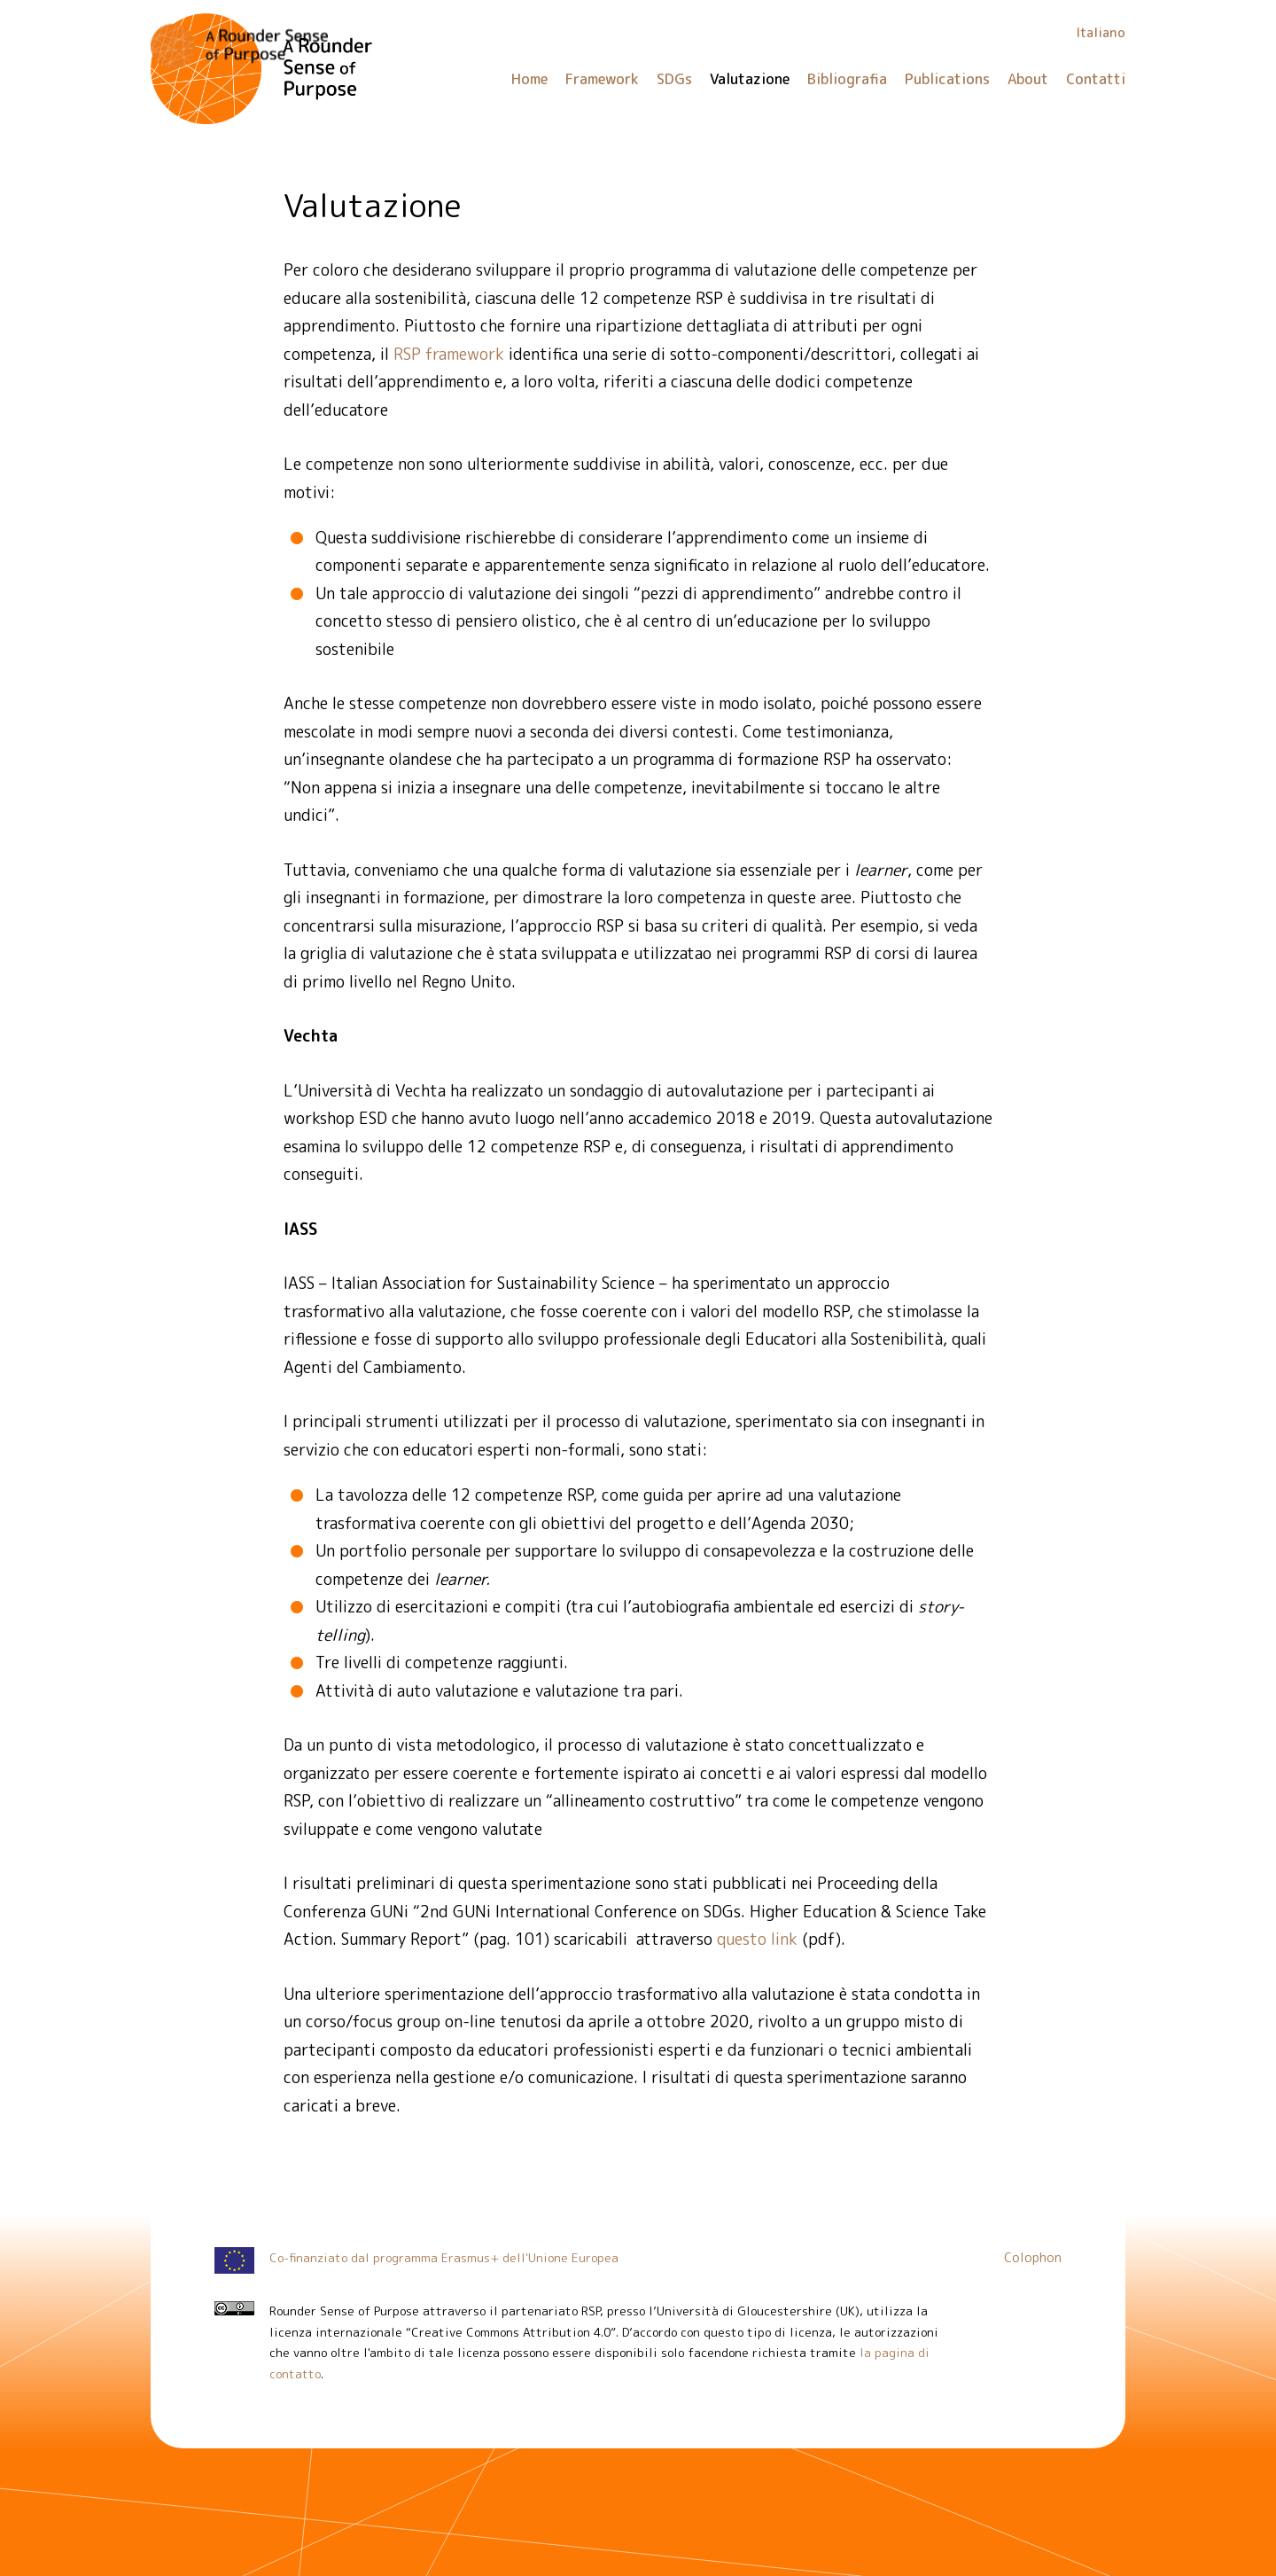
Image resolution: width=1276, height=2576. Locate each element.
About (1028, 79)
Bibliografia (847, 79)
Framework (602, 79)
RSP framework (448, 354)
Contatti (1095, 79)
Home (529, 79)
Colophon (1033, 2258)
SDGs (674, 79)
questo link (757, 1939)
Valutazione (750, 79)
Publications (947, 79)
